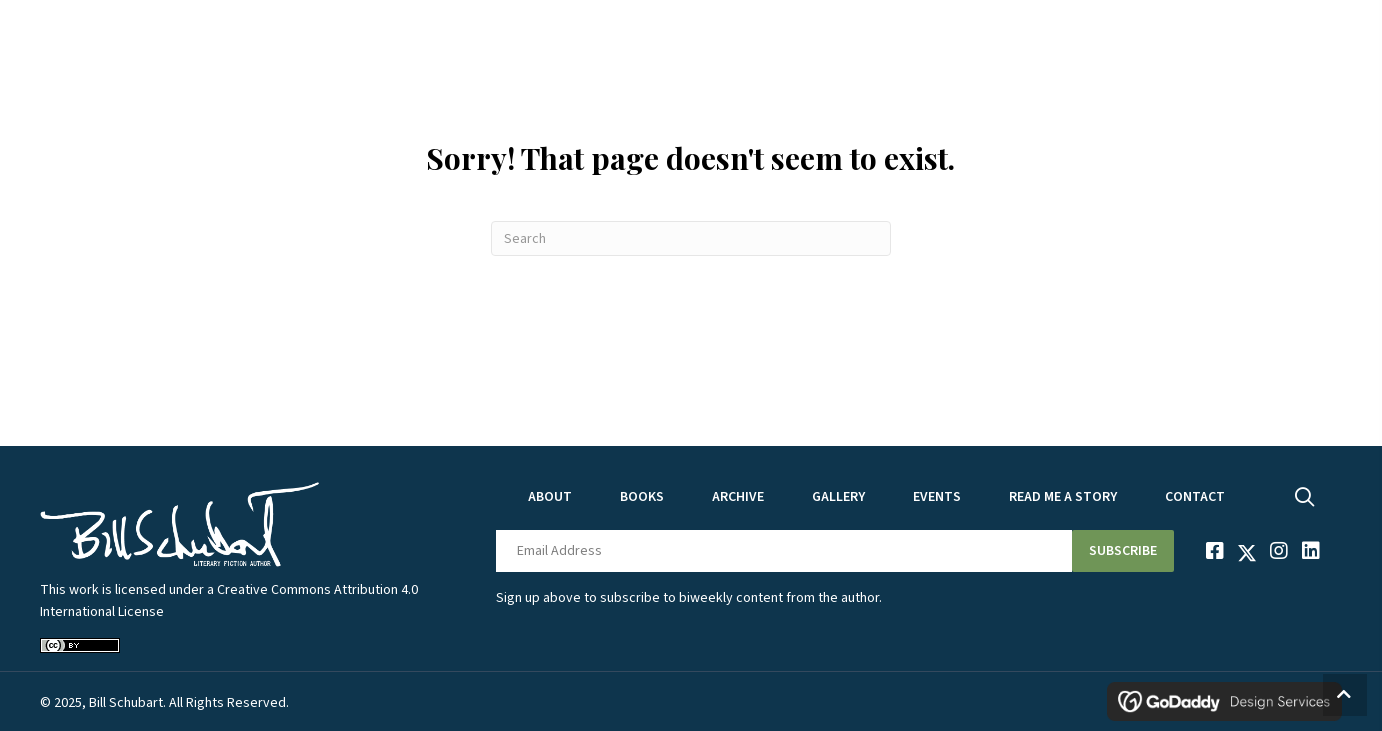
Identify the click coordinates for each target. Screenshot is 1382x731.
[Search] (691, 238)
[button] (1123, 551)
